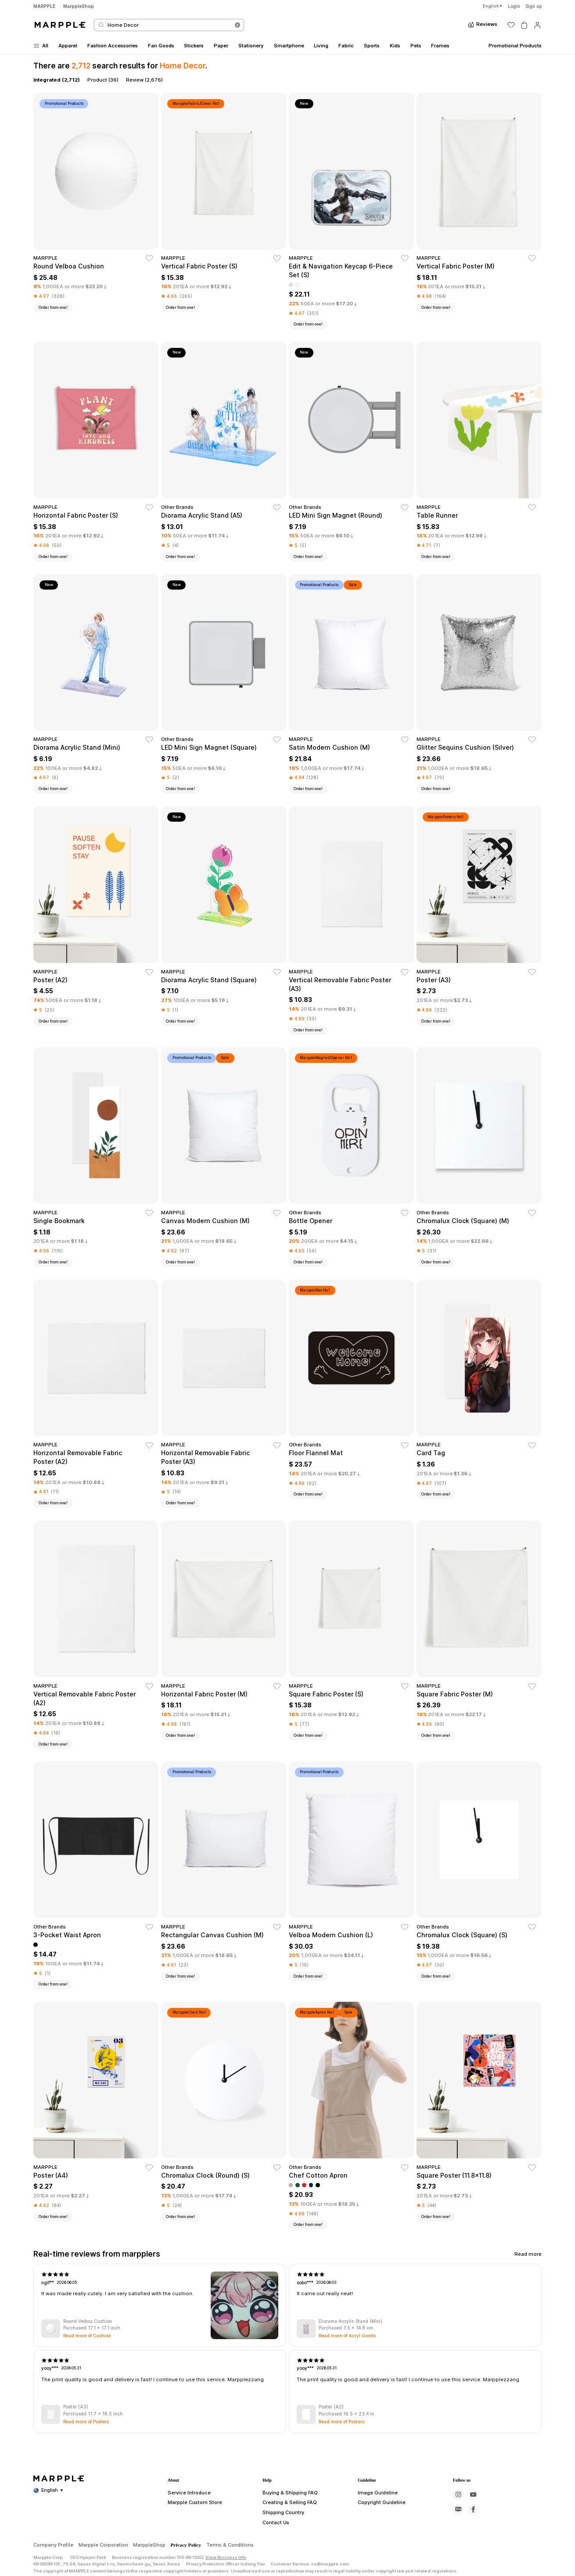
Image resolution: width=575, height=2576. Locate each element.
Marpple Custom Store (190, 2539)
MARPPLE (44, 6)
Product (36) (103, 80)
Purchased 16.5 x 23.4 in (346, 2414)
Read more (528, 2254)
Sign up (533, 6)
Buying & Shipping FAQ (287, 2529)
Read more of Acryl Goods (347, 2335)
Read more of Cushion (87, 2335)
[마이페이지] (537, 25)
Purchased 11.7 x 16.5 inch (93, 2414)
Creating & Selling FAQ (286, 2539)
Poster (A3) (75, 2407)
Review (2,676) (144, 80)
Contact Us (273, 2559)
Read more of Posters (86, 2421)
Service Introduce (185, 2529)
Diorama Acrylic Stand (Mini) (350, 2321)
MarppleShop (78, 6)
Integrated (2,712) (56, 80)
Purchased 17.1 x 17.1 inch (91, 2328)
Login (514, 6)
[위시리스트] (511, 25)
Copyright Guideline (378, 2539)
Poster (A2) (331, 2407)
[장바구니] (524, 25)
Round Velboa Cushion (87, 2321)
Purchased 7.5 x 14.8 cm (346, 2328)
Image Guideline (374, 2529)
